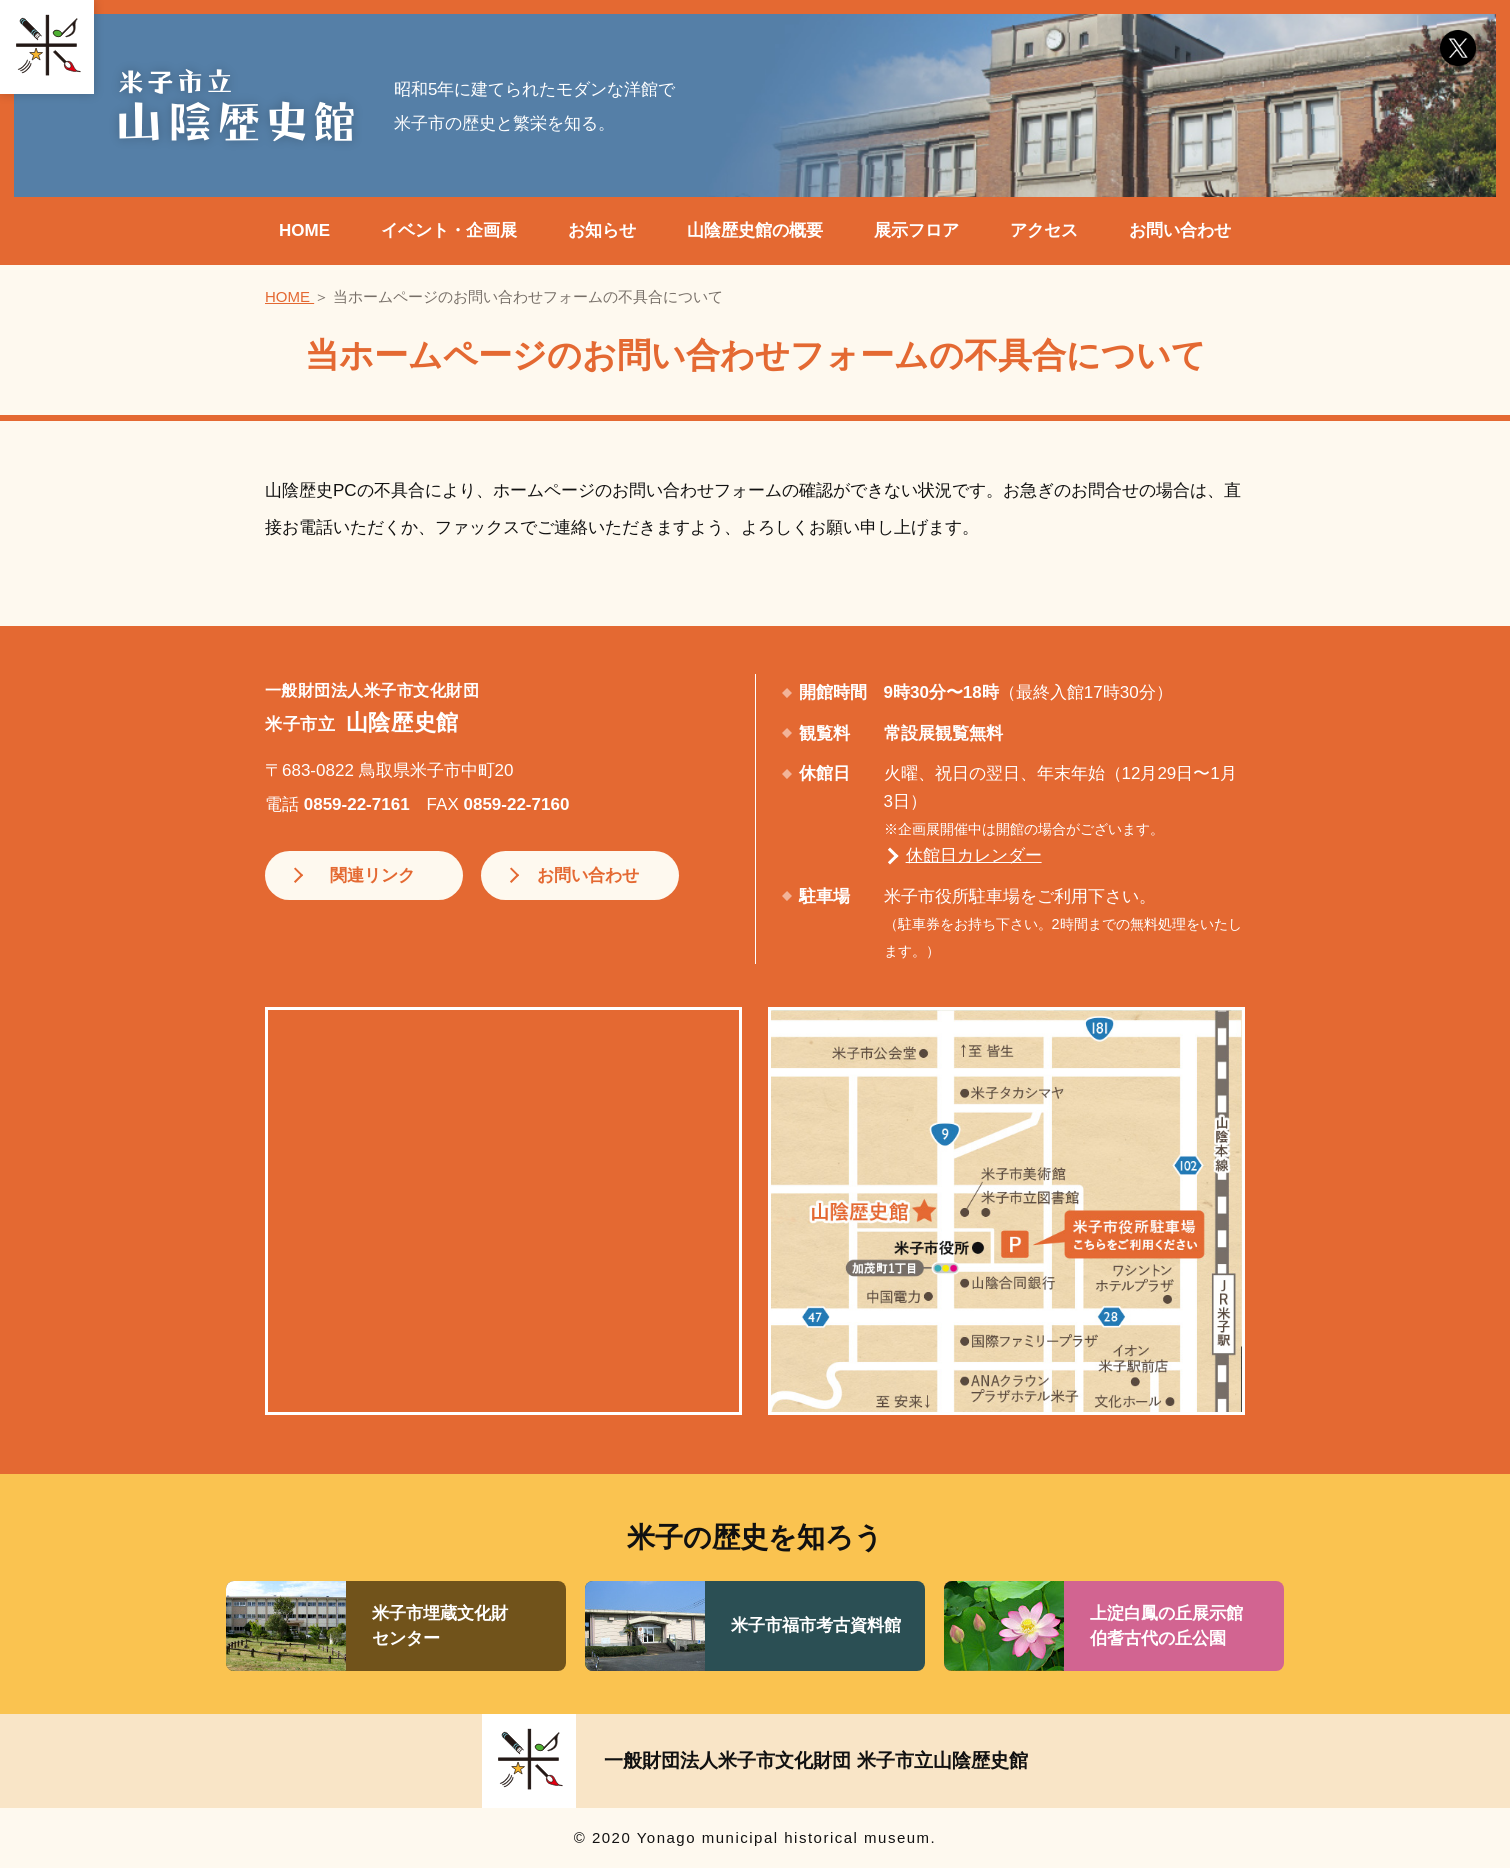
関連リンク (366, 875)
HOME (304, 230)
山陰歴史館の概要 (755, 230)
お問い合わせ (1180, 230)
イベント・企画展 (449, 230)
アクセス (1044, 230)
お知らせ (602, 230)
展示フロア (916, 230)
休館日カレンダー (974, 855)
